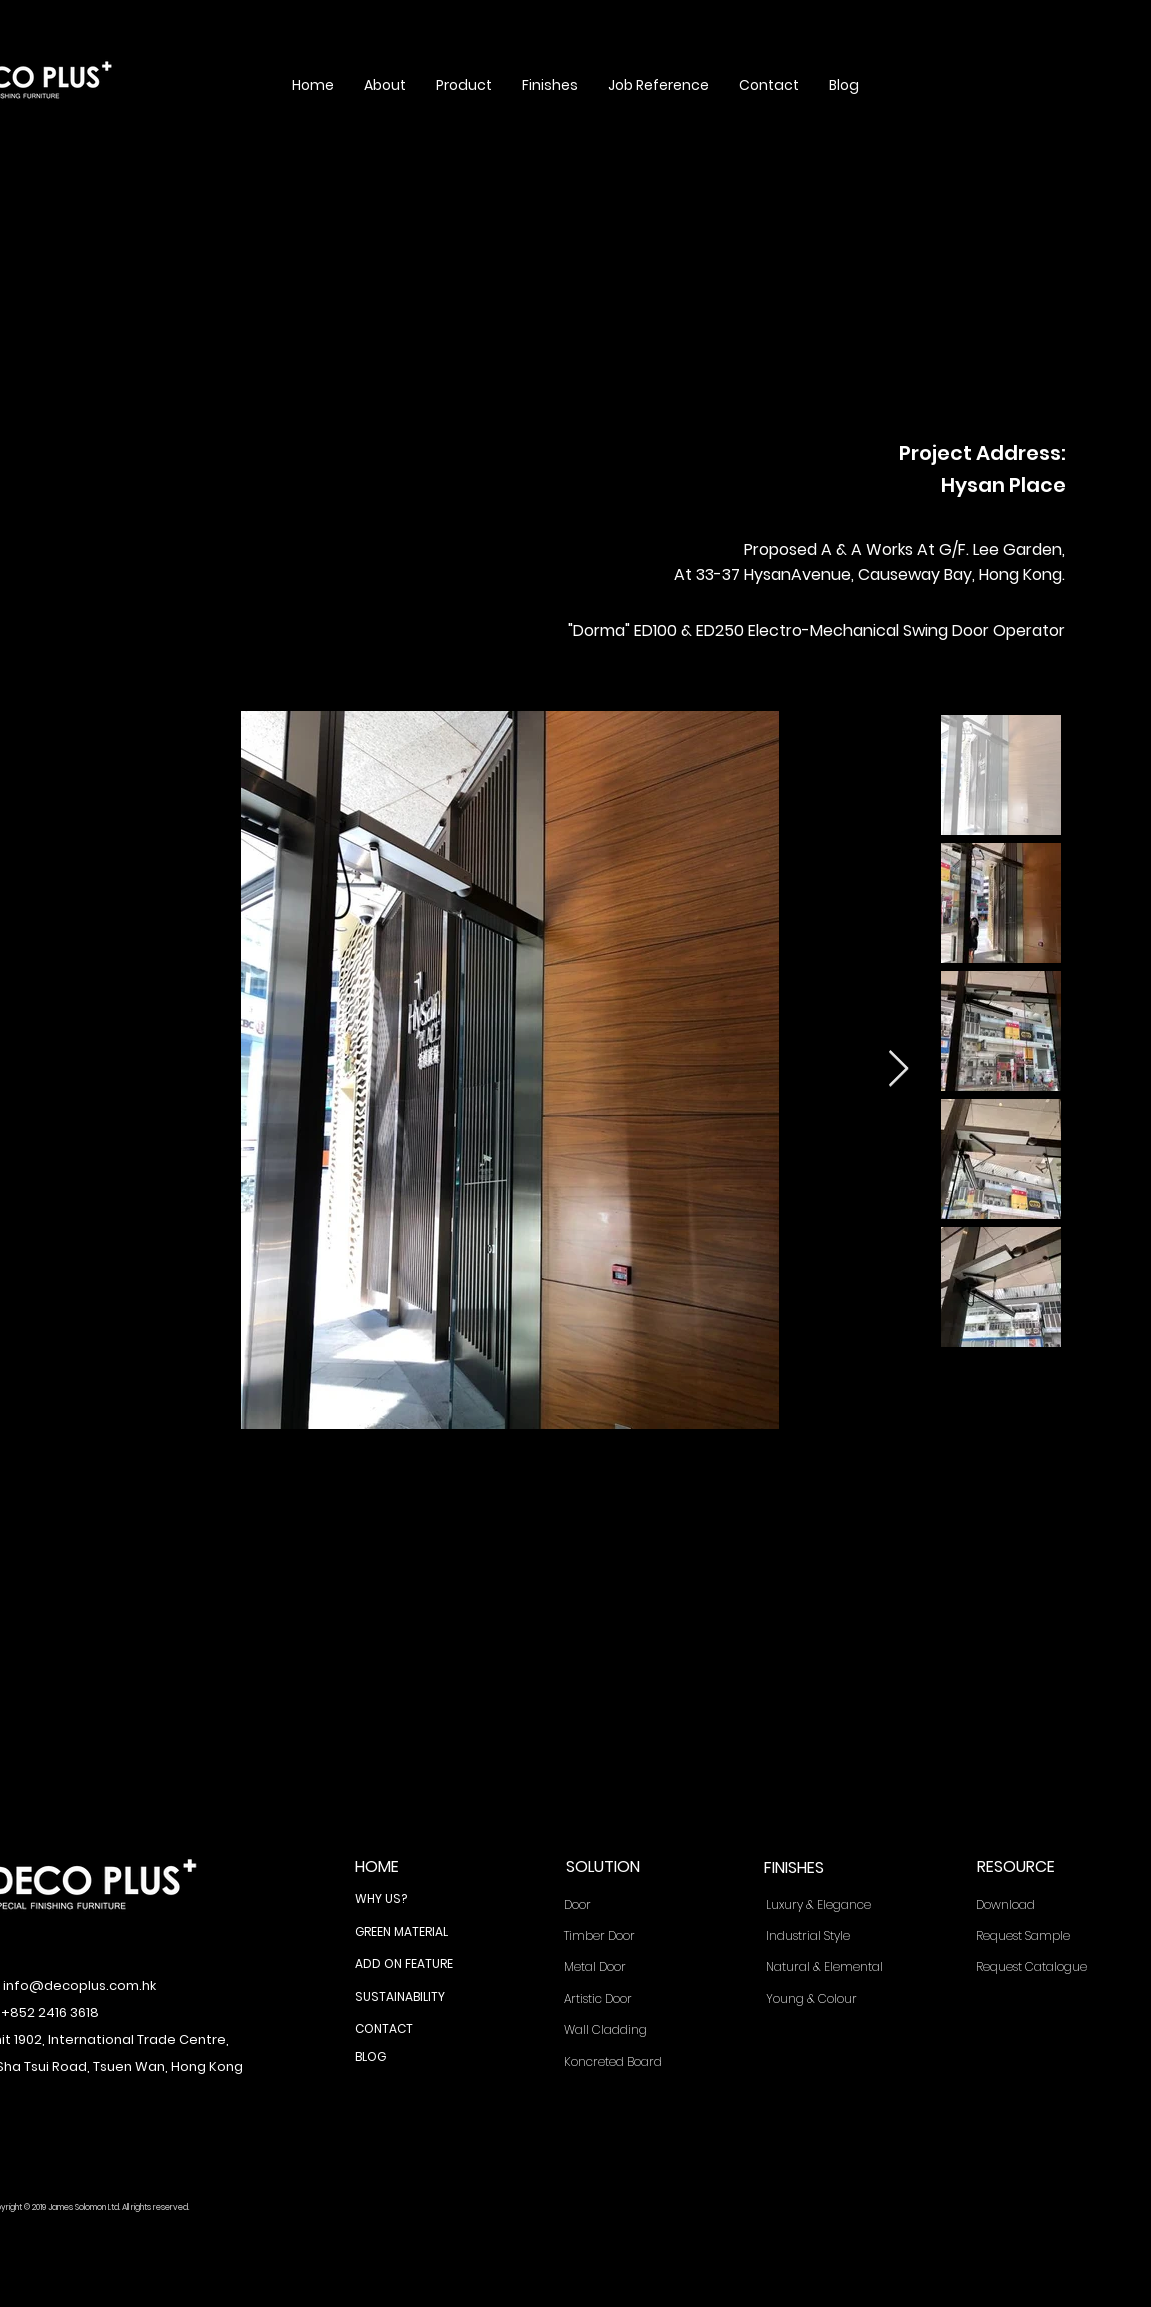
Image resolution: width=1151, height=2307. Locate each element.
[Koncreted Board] (625, 2062)
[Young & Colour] (832, 1999)
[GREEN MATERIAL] (415, 1932)
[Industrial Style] (832, 1936)
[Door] (625, 1905)
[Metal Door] (625, 1967)
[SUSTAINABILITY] (415, 1997)
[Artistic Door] (625, 1999)
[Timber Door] (625, 1936)
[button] (385, 85)
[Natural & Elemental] (833, 1967)
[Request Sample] (1042, 1936)
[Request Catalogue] (1042, 1967)
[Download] (1042, 1905)
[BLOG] (415, 2057)
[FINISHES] (824, 1868)
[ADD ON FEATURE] (415, 1964)
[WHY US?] (415, 1899)
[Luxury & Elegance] (832, 1905)
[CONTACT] (415, 2029)
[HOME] (415, 1867)
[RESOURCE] (1037, 1867)
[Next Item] (898, 1069)
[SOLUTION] (626, 1867)
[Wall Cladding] (625, 2030)
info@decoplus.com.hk (79, 1985)
